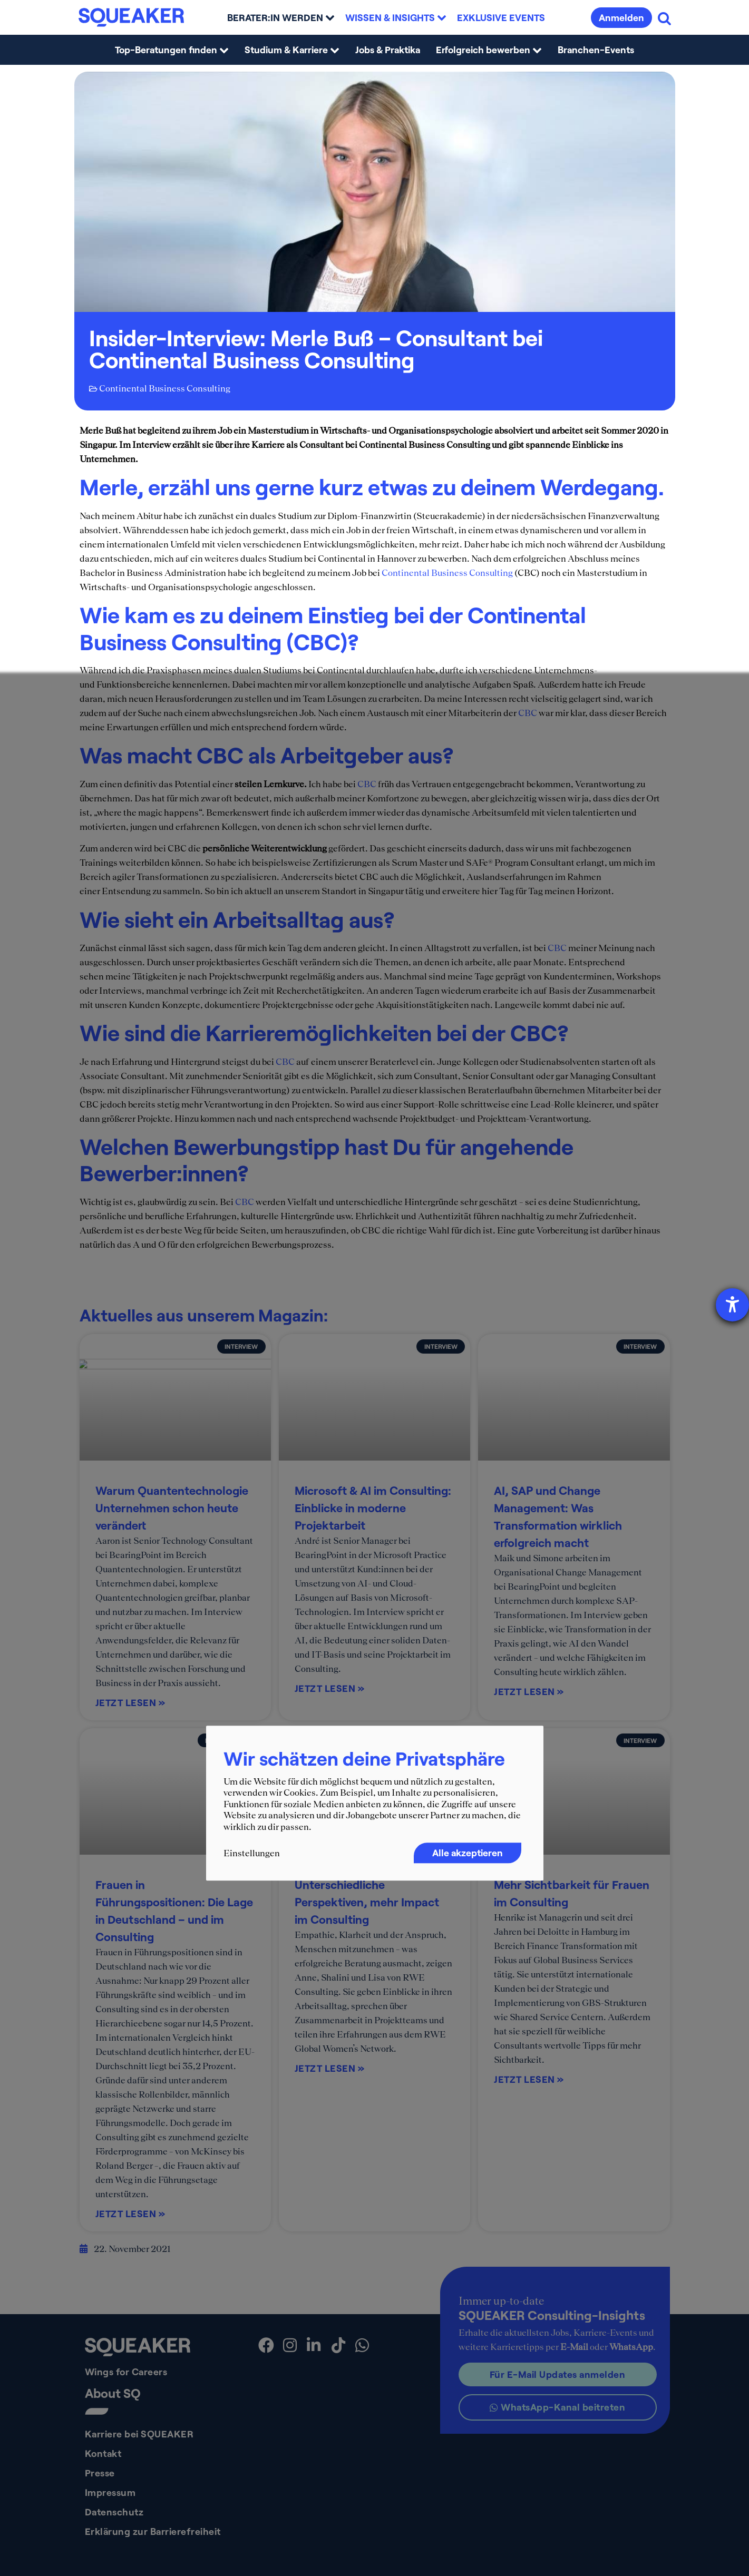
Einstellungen (251, 1853)
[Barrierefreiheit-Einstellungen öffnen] (732, 1304)
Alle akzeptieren (467, 1852)
